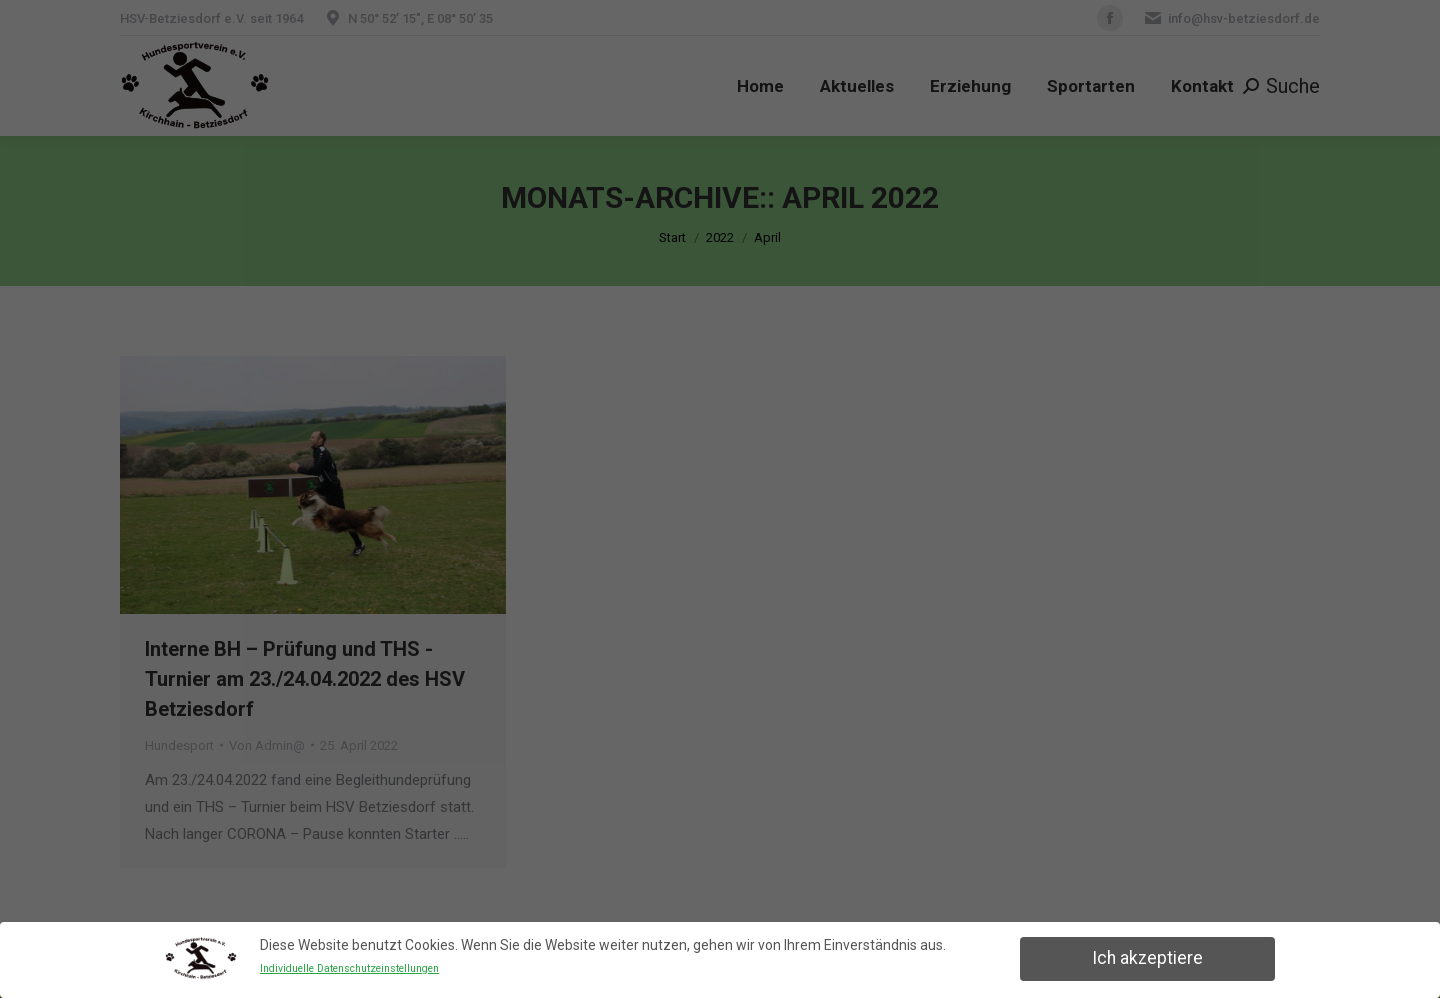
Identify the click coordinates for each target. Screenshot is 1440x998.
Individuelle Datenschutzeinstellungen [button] (349, 968)
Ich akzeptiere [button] (1147, 958)
